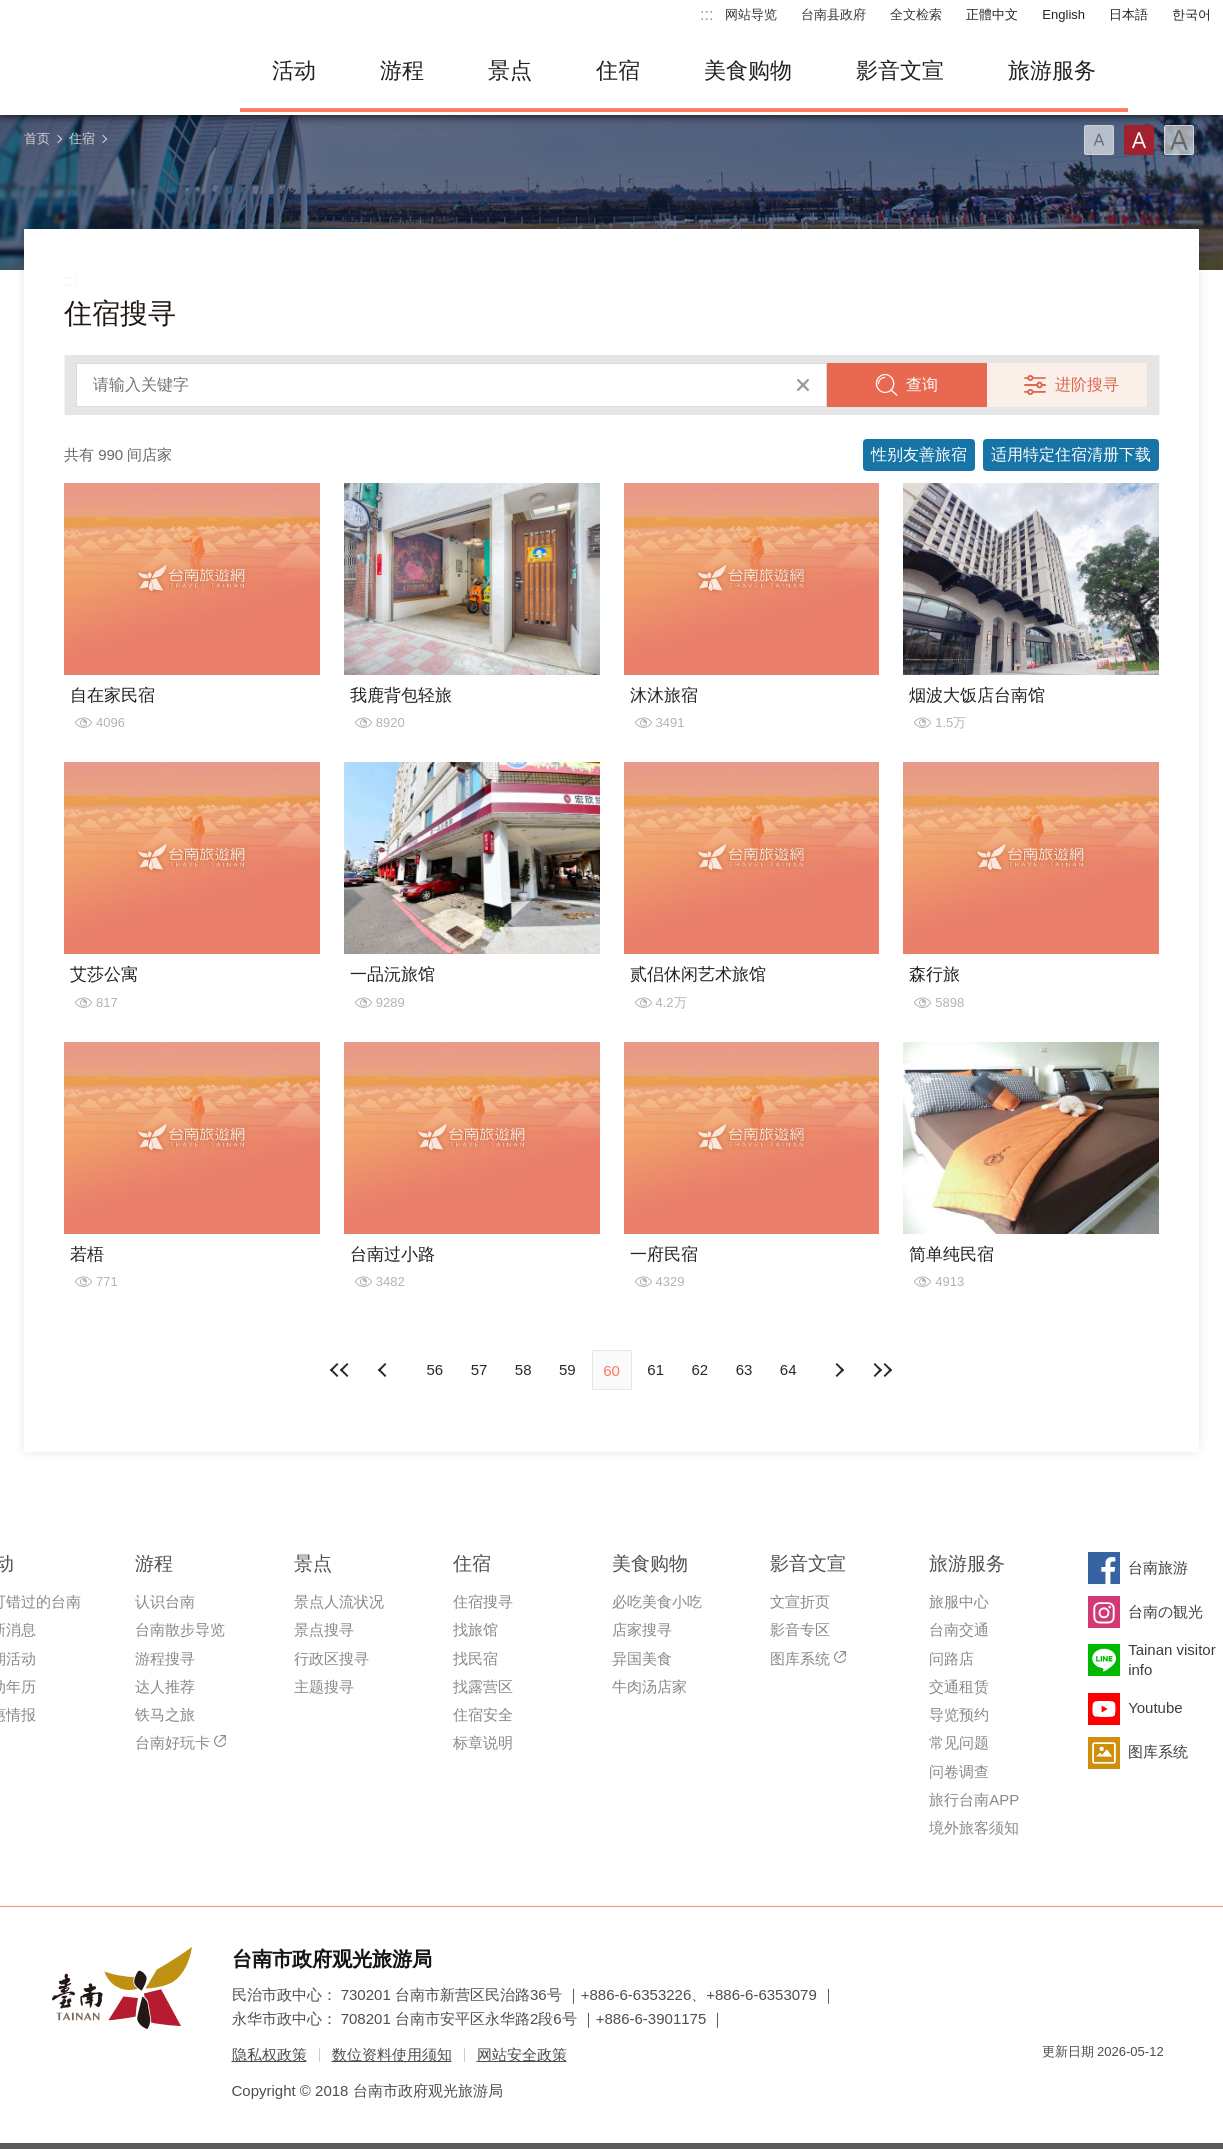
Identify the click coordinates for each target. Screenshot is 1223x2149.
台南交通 (959, 1629)
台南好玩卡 (172, 1742)
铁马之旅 (165, 1714)
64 (788, 1369)
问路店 (951, 1658)
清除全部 (803, 385)
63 (744, 1369)
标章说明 (483, 1742)
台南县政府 (833, 14)
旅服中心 (959, 1601)
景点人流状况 (339, 1601)
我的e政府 (1057, 2087)
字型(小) (1099, 140)
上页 (838, 1370)
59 (567, 1369)
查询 (922, 384)
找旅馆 (475, 1629)
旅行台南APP (974, 1799)
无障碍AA (1128, 2087)
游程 (402, 70)
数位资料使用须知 (392, 2054)
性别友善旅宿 (919, 454)
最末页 (882, 1370)
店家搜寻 (642, 1629)
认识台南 (165, 1601)
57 (479, 1369)
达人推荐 (165, 1686)
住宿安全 (483, 1714)
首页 (37, 138)
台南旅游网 (110, 71)
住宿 (618, 70)
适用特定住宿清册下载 (1071, 454)
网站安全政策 (522, 2054)
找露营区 (483, 1686)
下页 (385, 1370)
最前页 (341, 1370)
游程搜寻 (165, 1658)
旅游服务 (1052, 70)
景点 (510, 70)
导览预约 (959, 1714)
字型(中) (1139, 140)
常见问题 (959, 1742)
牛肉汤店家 (649, 1686)
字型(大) (1179, 140)
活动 (294, 70)
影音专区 (800, 1629)
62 (700, 1369)
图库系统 (800, 1658)
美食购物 (748, 70)
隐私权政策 (269, 2054)
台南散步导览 (180, 1629)
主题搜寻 (324, 1686)
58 (523, 1369)
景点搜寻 (324, 1629)
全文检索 (916, 14)
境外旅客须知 (974, 1827)
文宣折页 (800, 1601)
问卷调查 (959, 1771)
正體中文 (992, 14)
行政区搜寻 (331, 1658)
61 (655, 1369)
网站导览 (751, 14)
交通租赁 (959, 1686)
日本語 (1128, 14)
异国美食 (642, 1658)
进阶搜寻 (1087, 384)
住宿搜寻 (483, 1601)
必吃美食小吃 (657, 1601)
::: (706, 14)
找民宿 (475, 1658)
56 (434, 1369)
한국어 (1191, 14)
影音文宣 (900, 70)
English (1063, 14)
